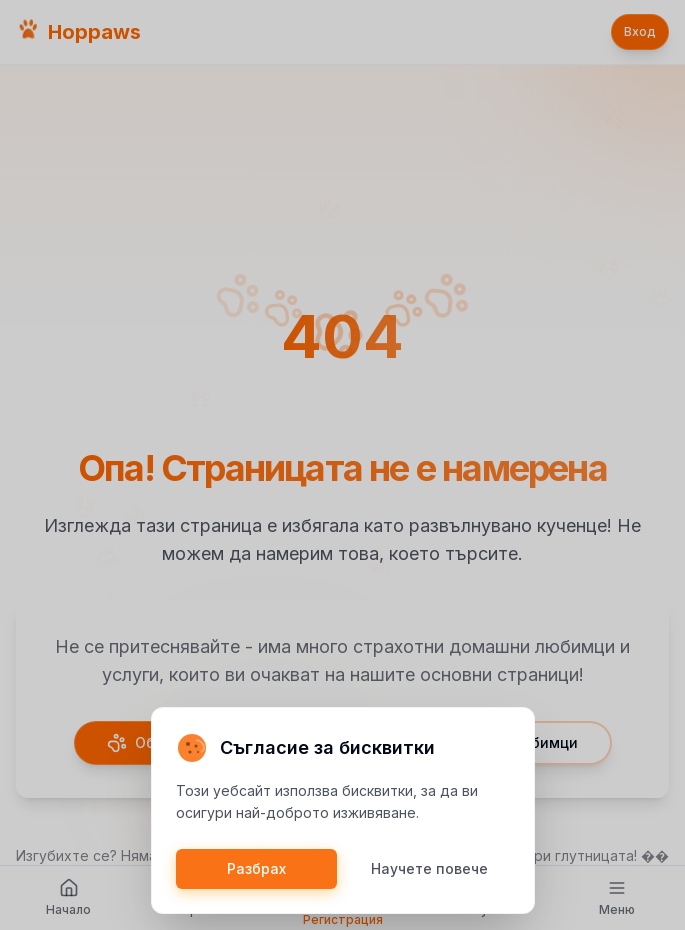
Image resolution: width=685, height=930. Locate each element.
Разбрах (256, 868)
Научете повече (429, 868)
